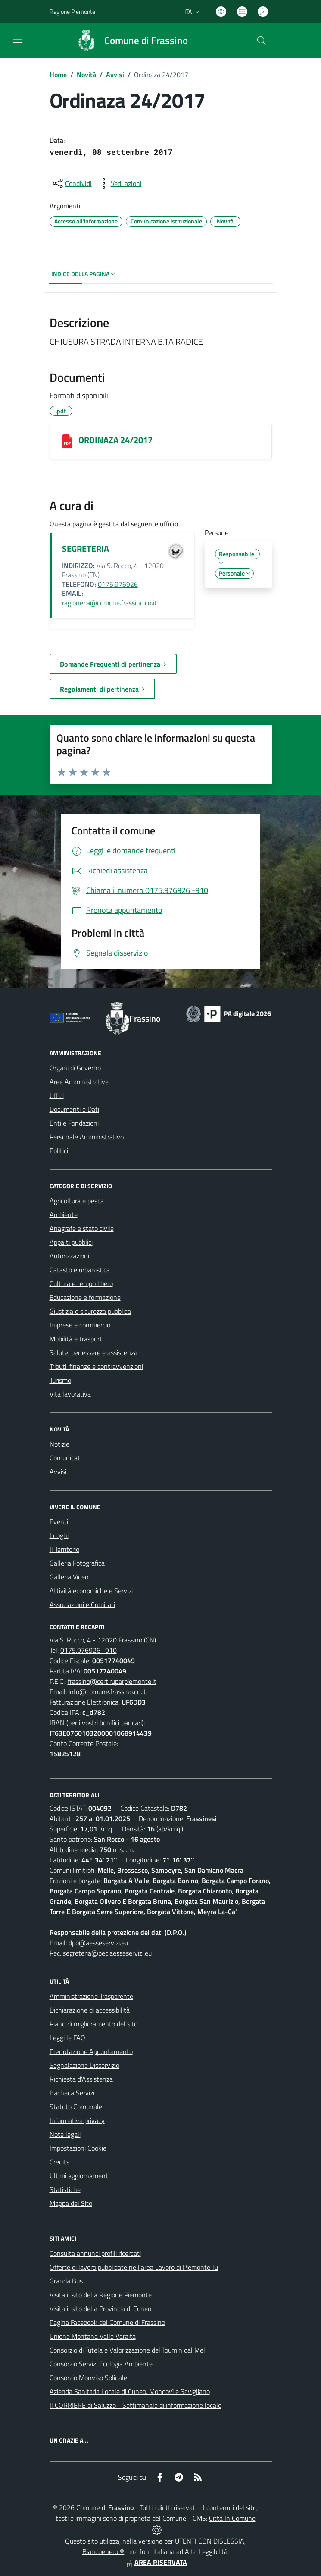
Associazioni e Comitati (82, 1604)
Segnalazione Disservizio (84, 2065)
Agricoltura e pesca (77, 1200)
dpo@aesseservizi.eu (98, 1943)
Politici (59, 1150)
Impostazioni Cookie (78, 2148)
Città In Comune (232, 2518)
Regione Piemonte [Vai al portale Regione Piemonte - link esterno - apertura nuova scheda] (72, 11)
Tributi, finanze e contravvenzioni (96, 1366)
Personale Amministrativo (87, 1137)
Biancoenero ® (103, 2551)
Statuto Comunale (76, 2106)
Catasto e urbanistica (80, 1269)
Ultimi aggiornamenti (79, 2175)
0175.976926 (118, 584)
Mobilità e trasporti (76, 1339)
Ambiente (64, 1214)
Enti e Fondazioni (74, 1123)
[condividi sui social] (71, 183)
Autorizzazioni (69, 1256)
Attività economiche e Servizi (91, 1590)
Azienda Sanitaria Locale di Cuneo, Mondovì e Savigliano (130, 2391)
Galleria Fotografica (77, 1563)
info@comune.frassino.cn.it (107, 1691)
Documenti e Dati (74, 1109)
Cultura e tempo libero (81, 1283)
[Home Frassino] (128, 40)
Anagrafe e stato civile (82, 1228)
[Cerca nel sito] (261, 40)
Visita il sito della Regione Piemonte (101, 2295)
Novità (86, 74)
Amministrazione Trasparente (91, 1996)
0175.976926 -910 (88, 1650)
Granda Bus (66, 2281)
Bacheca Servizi (72, 2093)
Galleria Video (69, 1577)
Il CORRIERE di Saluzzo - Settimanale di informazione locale (135, 2405)
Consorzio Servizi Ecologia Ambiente (101, 2364)
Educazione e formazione (85, 1297)
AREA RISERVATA (155, 2562)
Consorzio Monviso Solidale (88, 2377)
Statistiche (65, 2189)
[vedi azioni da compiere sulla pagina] (119, 183)
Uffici (57, 1095)
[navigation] (17, 40)
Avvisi (115, 74)
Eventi (59, 1521)
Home (58, 74)
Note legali (65, 2134)
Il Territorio (64, 1549)
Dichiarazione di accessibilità (90, 2010)
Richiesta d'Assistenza (81, 2079)
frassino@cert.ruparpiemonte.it (112, 1681)
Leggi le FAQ (67, 2037)
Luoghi (59, 1535)
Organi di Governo (75, 1068)
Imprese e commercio (80, 1325)
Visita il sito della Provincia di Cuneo (100, 2308)
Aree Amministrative (79, 1081)
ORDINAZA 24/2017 (115, 440)
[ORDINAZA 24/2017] (67, 441)
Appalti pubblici (71, 1242)
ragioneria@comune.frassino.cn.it (109, 603)
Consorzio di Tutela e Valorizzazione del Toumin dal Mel (127, 2350)
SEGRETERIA (85, 548)
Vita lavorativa (70, 1394)
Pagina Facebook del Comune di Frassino (107, 2322)
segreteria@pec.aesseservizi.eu (107, 1953)
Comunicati (65, 1458)
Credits (59, 2162)
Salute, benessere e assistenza (93, 1352)
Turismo (60, 1380)
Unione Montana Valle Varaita (93, 2336)
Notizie (59, 1444)
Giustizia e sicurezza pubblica (90, 1311)
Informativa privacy (77, 2120)
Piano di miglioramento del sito (93, 2024)
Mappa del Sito (71, 2203)
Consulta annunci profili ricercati (95, 2253)
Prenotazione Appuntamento (91, 2051)
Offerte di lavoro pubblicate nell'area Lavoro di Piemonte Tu (134, 2267)
